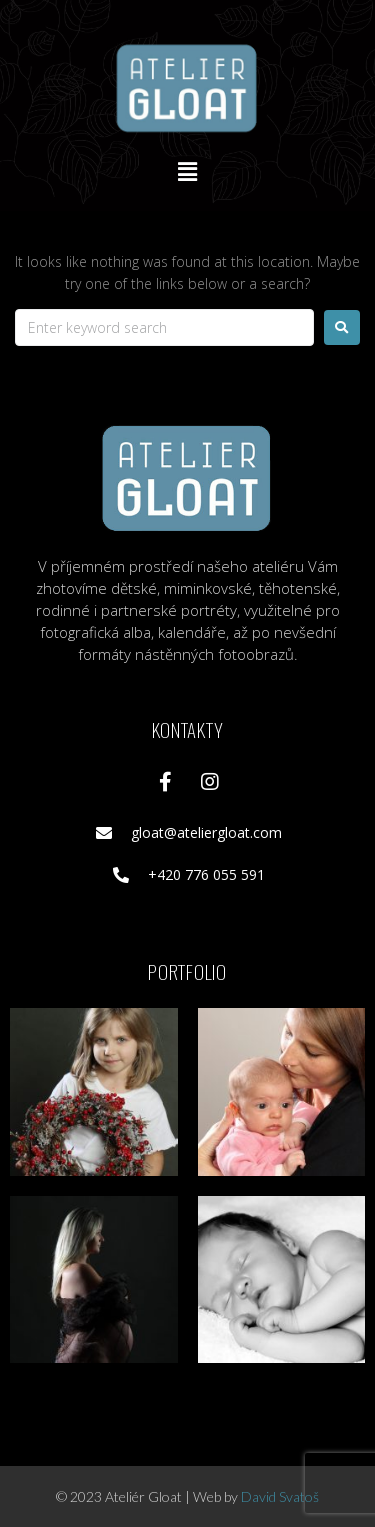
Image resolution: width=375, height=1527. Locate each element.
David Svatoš (280, 1496)
